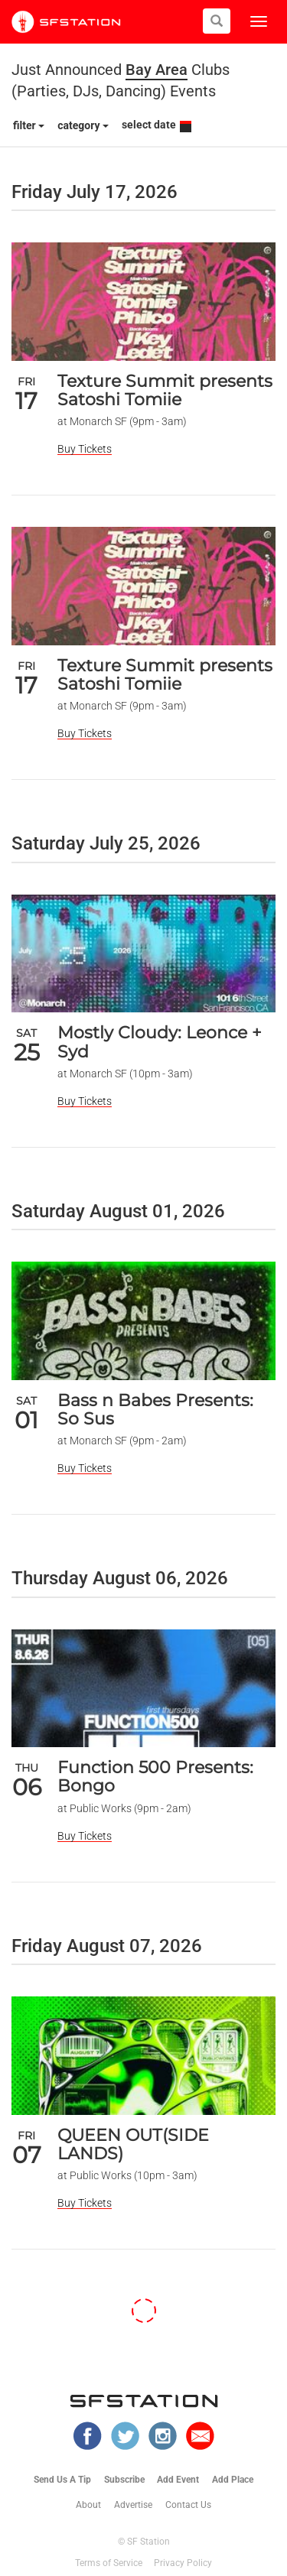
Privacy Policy (183, 2563)
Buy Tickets (84, 449)
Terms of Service (108, 2563)
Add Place (232, 2479)
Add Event (178, 2479)
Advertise (133, 2505)
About (88, 2505)
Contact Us (188, 2505)
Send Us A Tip (62, 2479)
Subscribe (124, 2479)
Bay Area (157, 69)
